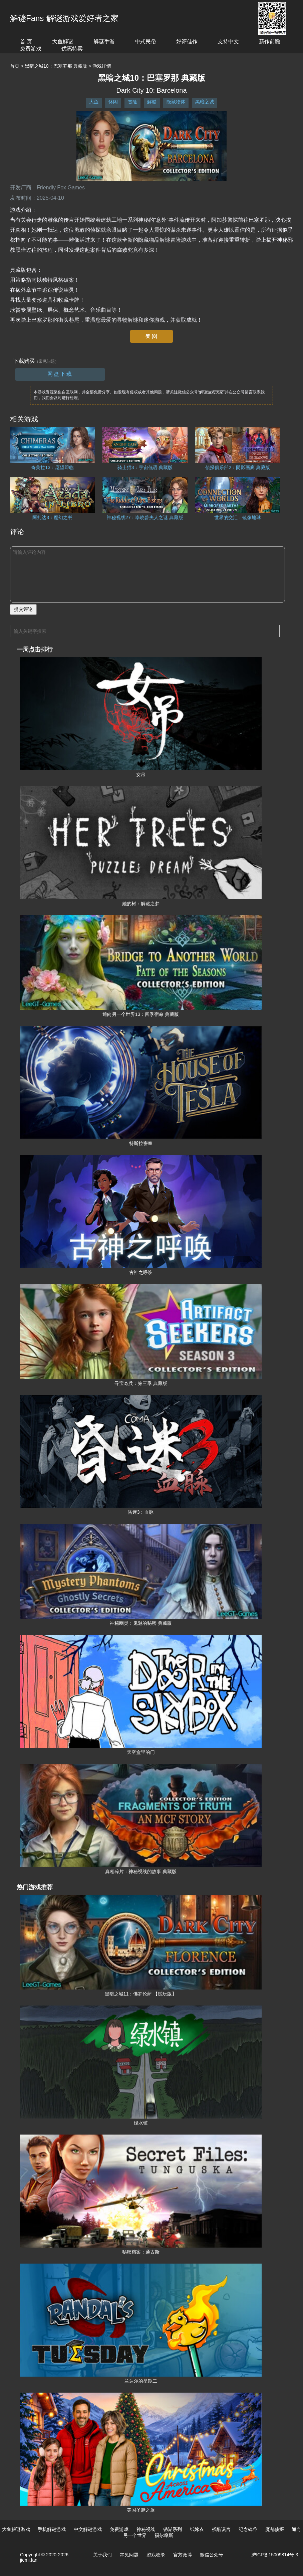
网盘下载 (60, 374)
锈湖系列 (172, 2529)
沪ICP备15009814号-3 (274, 2554)
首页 (14, 66)
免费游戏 (30, 48)
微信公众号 (211, 2554)
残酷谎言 (221, 2529)
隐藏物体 (176, 101)
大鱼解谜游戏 (16, 2529)
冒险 (132, 101)
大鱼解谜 (62, 41)
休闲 (113, 101)
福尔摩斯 (164, 2535)
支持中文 (228, 41)
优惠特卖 (72, 48)
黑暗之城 (204, 101)
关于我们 (102, 2554)
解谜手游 (104, 41)
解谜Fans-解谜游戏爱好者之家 (64, 18)
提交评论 (23, 609)
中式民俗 (145, 41)
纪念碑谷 (248, 2529)
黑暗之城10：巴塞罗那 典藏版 (56, 66)
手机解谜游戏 (52, 2529)
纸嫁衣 (197, 2529)
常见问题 (129, 2554)
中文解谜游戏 (88, 2529)
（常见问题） (47, 361)
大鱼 (93, 101)
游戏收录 (155, 2554)
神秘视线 (145, 2529)
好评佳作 (187, 41)
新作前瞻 (269, 41)
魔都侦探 (274, 2529)
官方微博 (182, 2554)
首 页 (26, 41)
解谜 (152, 101)
